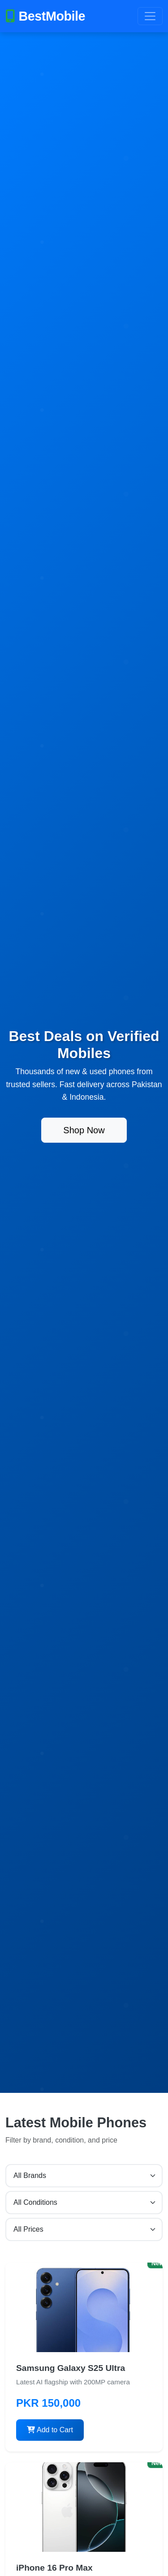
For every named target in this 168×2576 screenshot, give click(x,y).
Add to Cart (50, 2430)
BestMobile (45, 16)
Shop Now (83, 1130)
